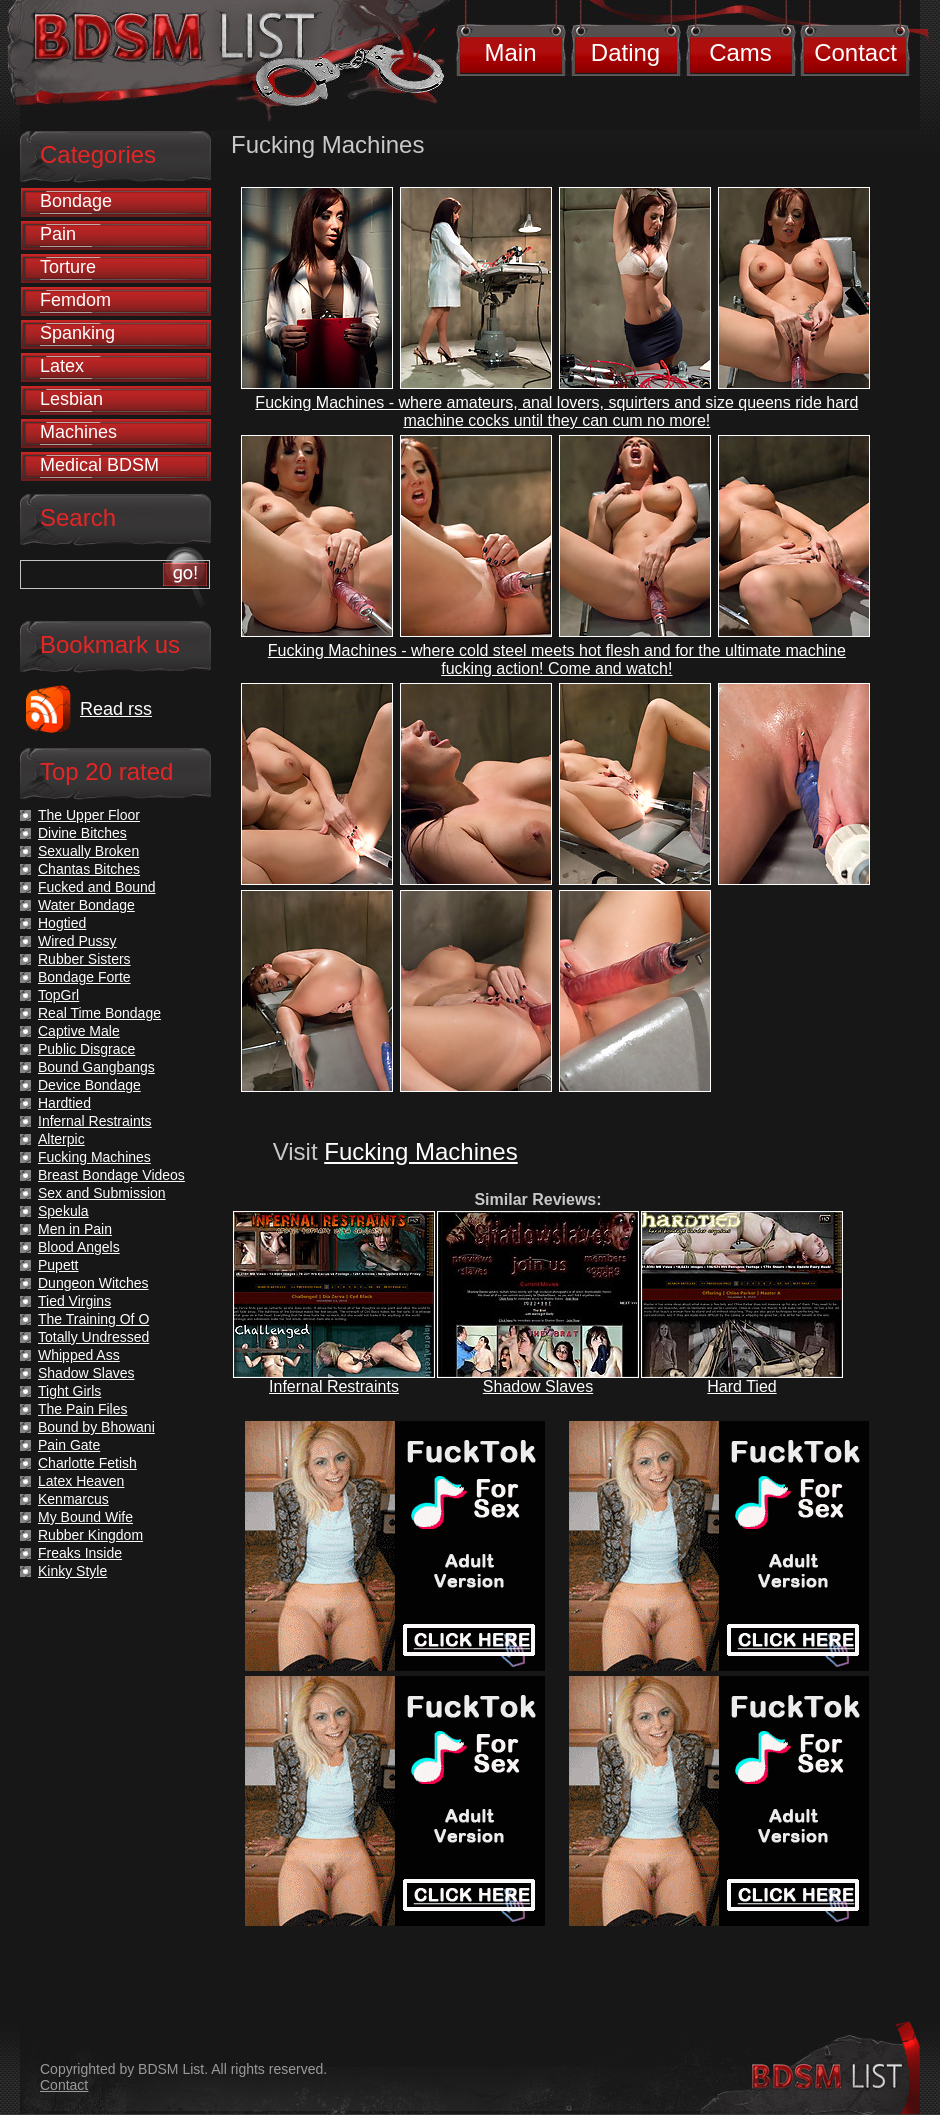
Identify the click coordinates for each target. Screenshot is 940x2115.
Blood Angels (79, 1247)
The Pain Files (82, 1409)
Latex (62, 366)
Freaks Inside (80, 1553)
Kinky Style (72, 1571)
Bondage (76, 201)
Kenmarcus (73, 1499)
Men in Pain (75, 1229)
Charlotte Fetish (87, 1463)
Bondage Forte (84, 977)
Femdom (75, 300)
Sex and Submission (102, 1193)
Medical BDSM (99, 465)
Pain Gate (69, 1445)
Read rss (116, 709)
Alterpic (61, 1139)
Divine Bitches (82, 833)
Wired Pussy (77, 941)
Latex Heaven (81, 1481)
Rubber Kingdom (90, 1535)
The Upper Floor (89, 815)
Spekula (63, 1211)
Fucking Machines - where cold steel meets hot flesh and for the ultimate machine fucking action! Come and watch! (557, 659)
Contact (855, 52)
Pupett (58, 1265)
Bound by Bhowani (96, 1427)
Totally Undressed (93, 1337)
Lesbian (71, 399)
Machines (78, 432)
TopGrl (58, 995)
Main (510, 52)
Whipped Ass (79, 1355)
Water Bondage (86, 905)
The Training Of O (93, 1319)
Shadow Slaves (538, 1386)
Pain (58, 234)
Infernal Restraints (334, 1386)
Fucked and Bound (97, 887)
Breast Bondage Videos (111, 1175)
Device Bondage (89, 1085)
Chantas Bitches (89, 869)
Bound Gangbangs (96, 1067)
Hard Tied (741, 1386)
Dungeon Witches (93, 1283)
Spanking (77, 333)
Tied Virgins (74, 1301)
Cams (740, 52)
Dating (625, 52)
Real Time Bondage (99, 1013)
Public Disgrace (86, 1049)
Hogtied (62, 923)
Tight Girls (69, 1391)
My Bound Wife (85, 1517)
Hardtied (64, 1103)
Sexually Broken (88, 851)
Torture (68, 267)
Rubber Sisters (84, 959)
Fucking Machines (420, 1151)
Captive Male (79, 1031)
